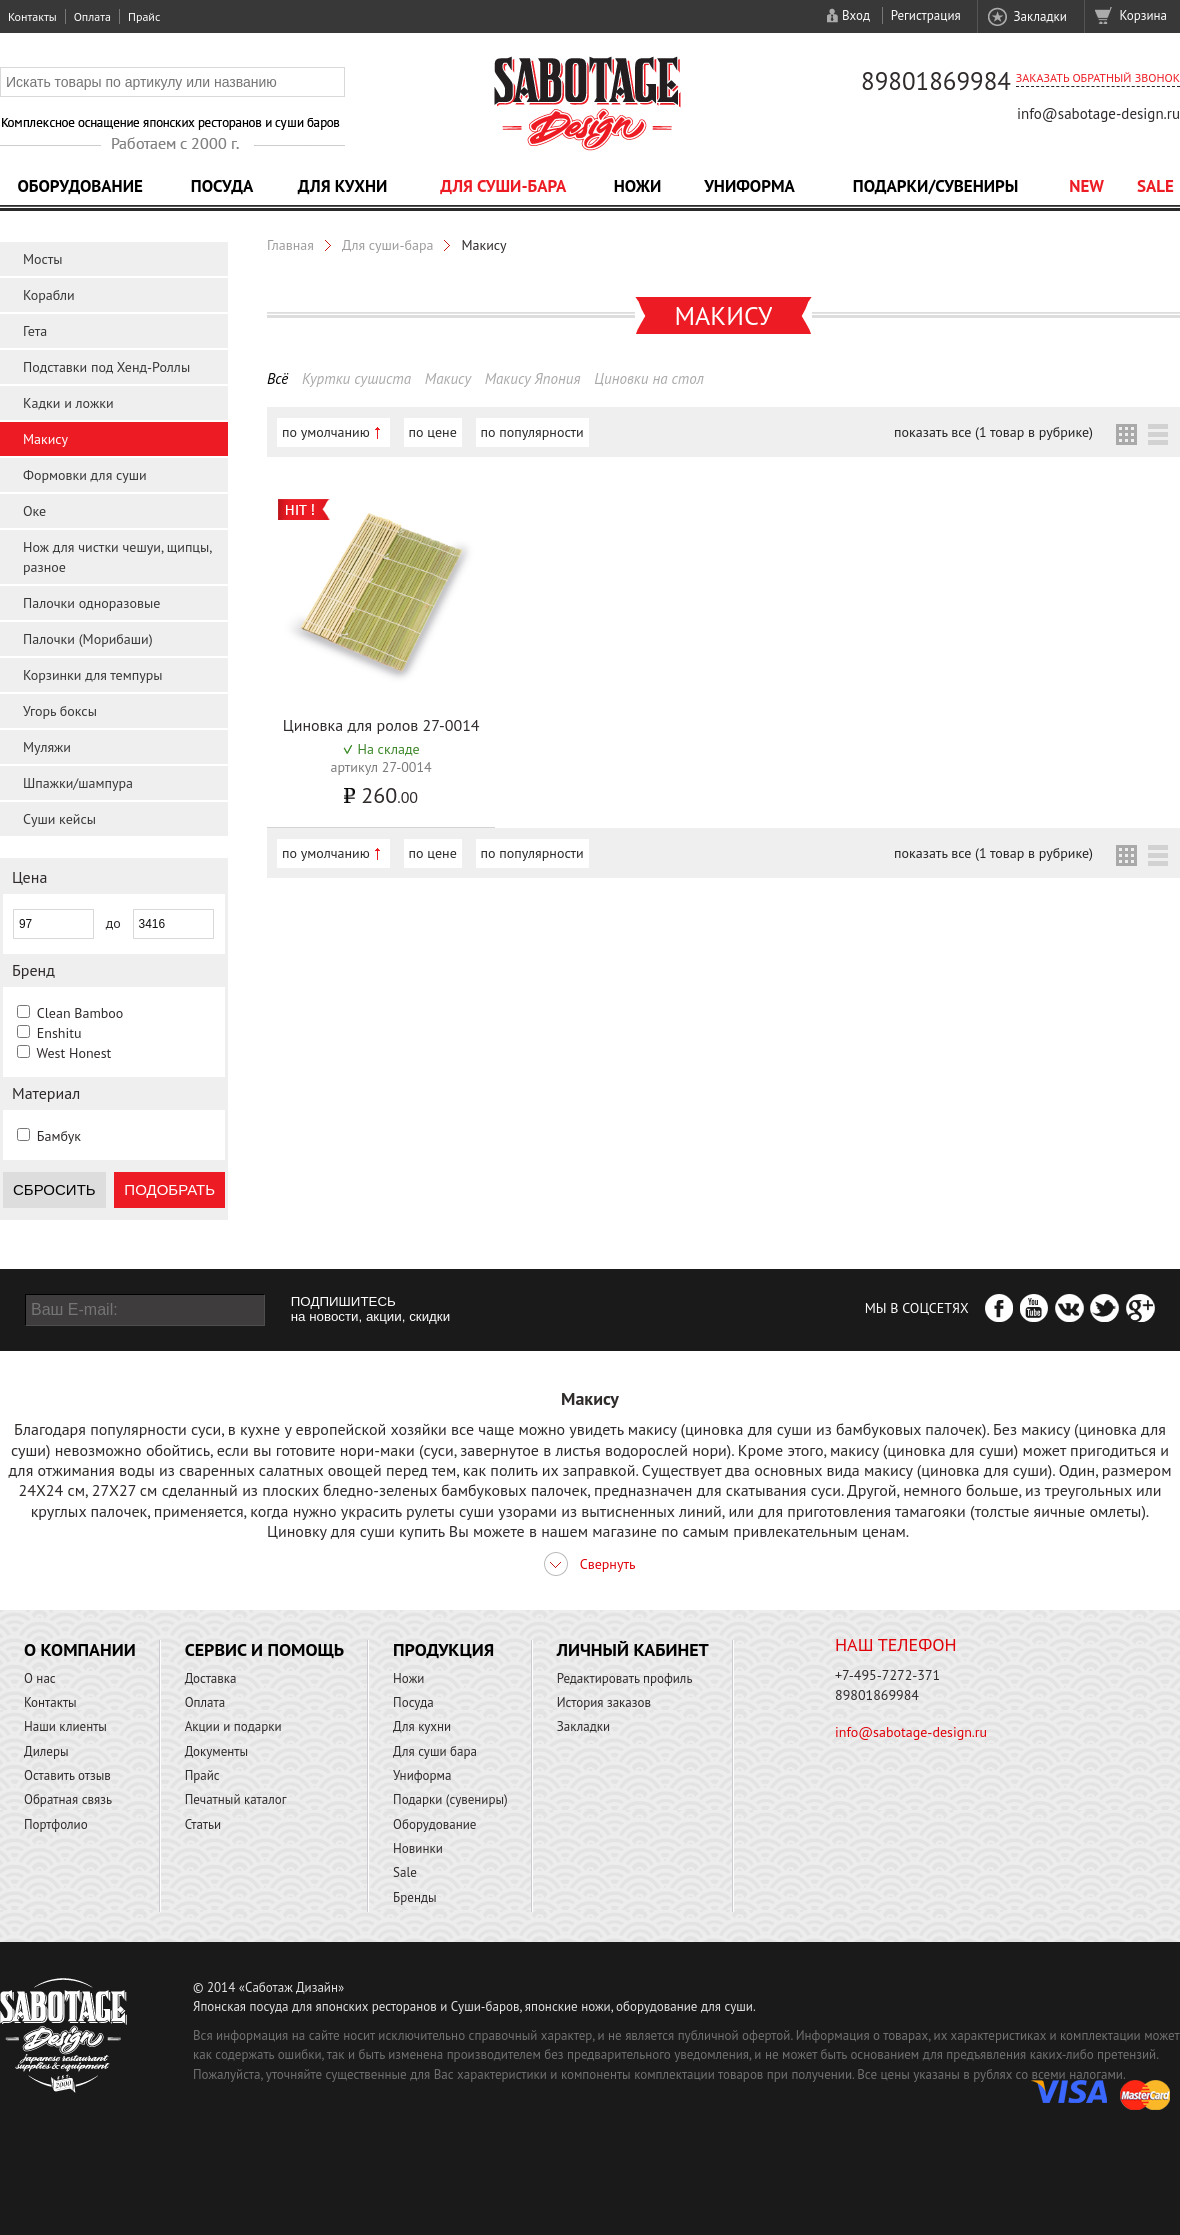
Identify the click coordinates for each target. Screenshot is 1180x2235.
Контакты (32, 16)
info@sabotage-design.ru (1098, 113)
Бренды (414, 1897)
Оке (34, 511)
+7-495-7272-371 (887, 1675)
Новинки (418, 1848)
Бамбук (59, 1136)
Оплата (92, 16)
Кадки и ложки (68, 403)
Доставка (211, 1678)
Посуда (222, 186)
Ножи (638, 186)
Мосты (42, 259)
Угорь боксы (60, 711)
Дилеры (46, 1751)
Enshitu (59, 1033)
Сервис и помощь (264, 1649)
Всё (277, 378)
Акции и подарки (233, 1726)
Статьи (203, 1824)
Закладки (1039, 16)
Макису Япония (533, 378)
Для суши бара (435, 1751)
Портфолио (56, 1824)
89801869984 (936, 81)
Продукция (443, 1649)
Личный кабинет (633, 1649)
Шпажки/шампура (78, 783)
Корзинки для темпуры (93, 675)
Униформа (749, 186)
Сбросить (54, 1189)
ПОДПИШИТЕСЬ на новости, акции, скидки (370, 1309)
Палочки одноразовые (91, 603)
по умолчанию (326, 432)
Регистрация (926, 15)
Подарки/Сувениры (936, 186)
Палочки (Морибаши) (88, 639)
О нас (40, 1678)
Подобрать (169, 1189)
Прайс (144, 16)
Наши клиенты (65, 1726)
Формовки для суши (85, 475)
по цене (433, 432)
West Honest (73, 1053)
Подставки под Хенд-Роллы (106, 367)
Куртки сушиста (356, 378)
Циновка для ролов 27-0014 (381, 725)
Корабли (49, 295)
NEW (1086, 186)
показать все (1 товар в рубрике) (993, 432)
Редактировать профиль (625, 1678)
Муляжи (47, 747)
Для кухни (343, 186)
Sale (1155, 186)
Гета (35, 331)
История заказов (604, 1702)
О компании (80, 1649)
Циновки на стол (649, 378)
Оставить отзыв (67, 1775)
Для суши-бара (503, 186)
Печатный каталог (236, 1799)
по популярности (532, 432)
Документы (216, 1751)
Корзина (1143, 15)
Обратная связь (68, 1799)
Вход (856, 15)
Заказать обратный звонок (1098, 77)
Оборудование (80, 186)
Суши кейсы (59, 819)
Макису (45, 439)
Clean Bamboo (80, 1013)
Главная (290, 245)
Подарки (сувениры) (450, 1799)
